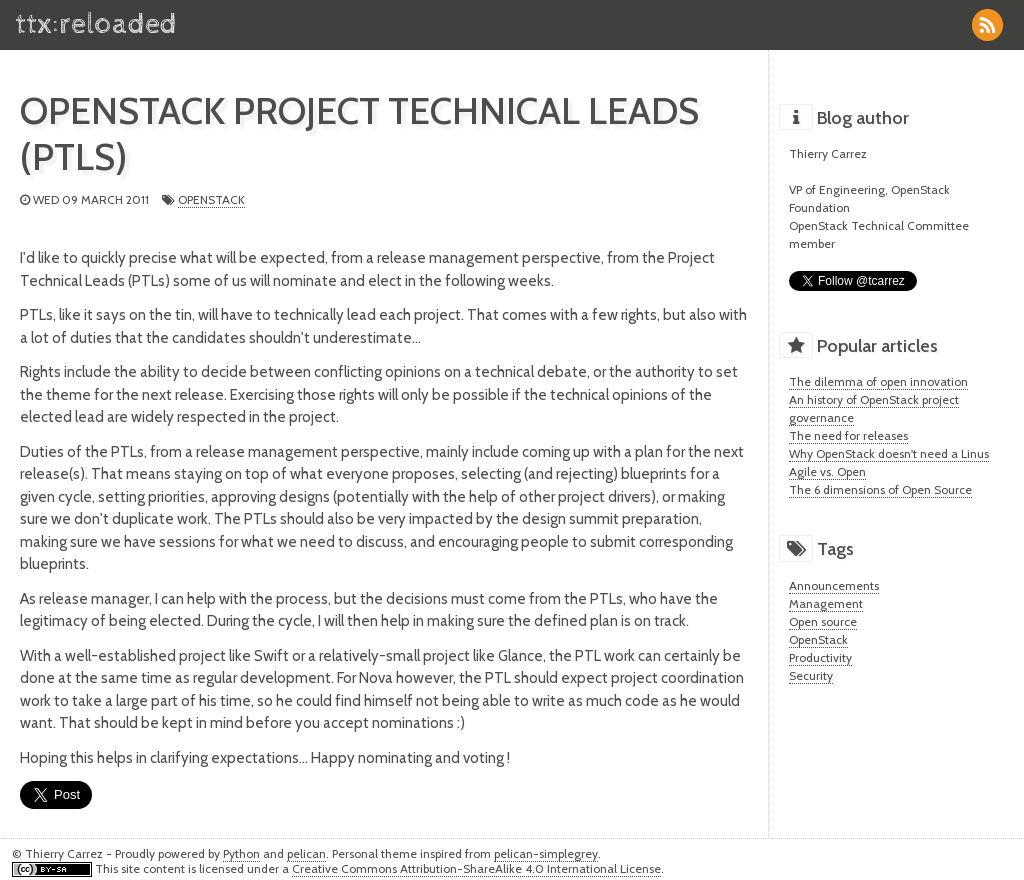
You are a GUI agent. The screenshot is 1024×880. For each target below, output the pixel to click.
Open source (823, 621)
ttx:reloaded (96, 24)
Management (826, 603)
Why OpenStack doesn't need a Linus (889, 453)
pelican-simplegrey (546, 853)
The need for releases (848, 435)
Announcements (834, 585)
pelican (306, 853)
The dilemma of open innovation (878, 381)
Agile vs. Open (827, 471)
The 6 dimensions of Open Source (880, 489)
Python (241, 853)
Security (811, 675)
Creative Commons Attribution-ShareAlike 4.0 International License (476, 868)
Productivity (820, 657)
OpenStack (211, 199)
